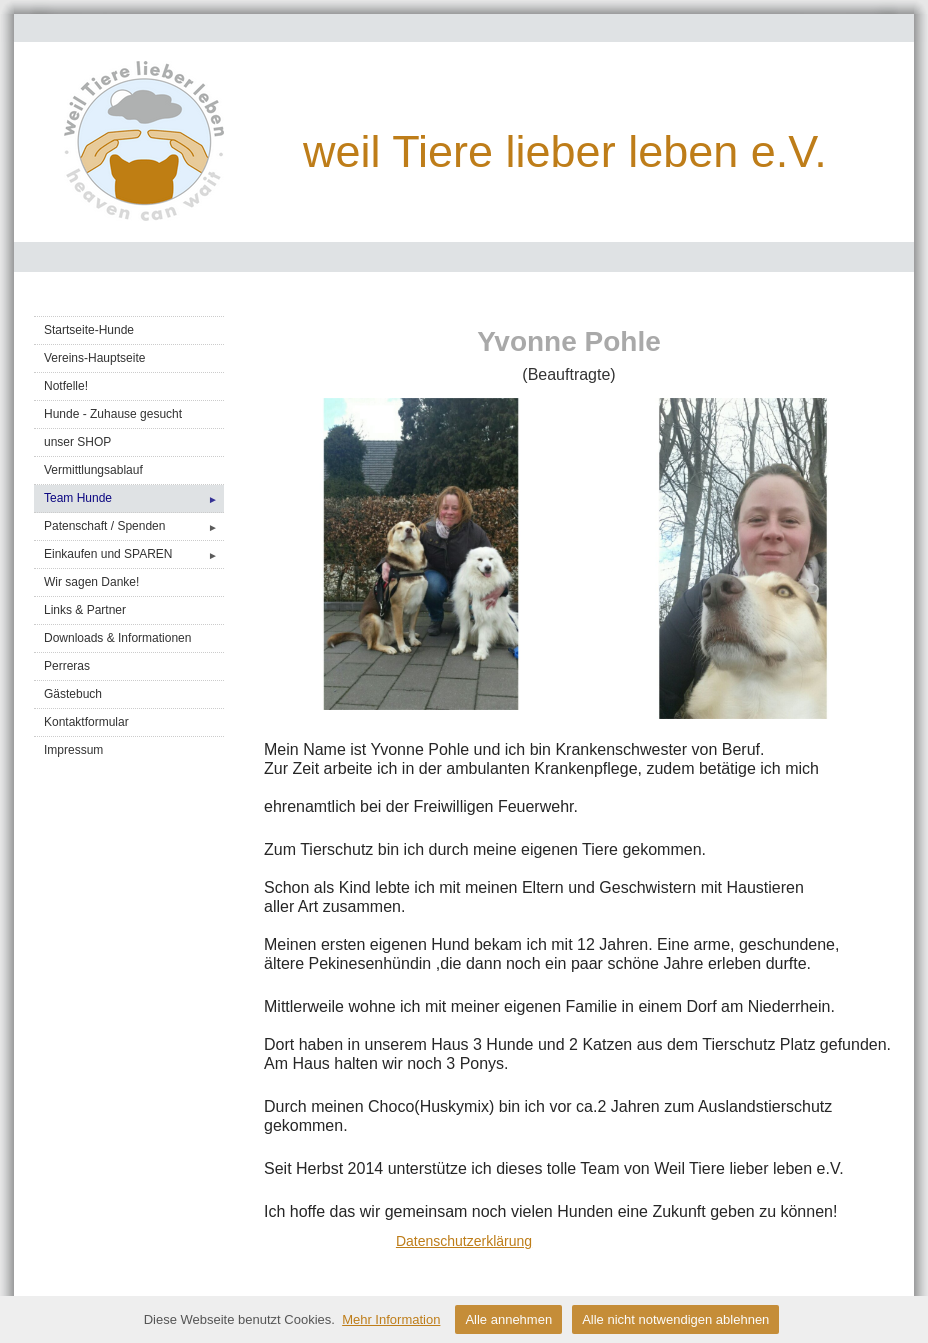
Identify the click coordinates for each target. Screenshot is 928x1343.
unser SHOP (77, 442)
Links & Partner (85, 610)
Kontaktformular (86, 722)
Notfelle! (66, 386)
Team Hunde (134, 498)
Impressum (73, 750)
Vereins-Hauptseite (94, 358)
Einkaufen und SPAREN (134, 554)
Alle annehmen (508, 1319)
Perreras (67, 666)
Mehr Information (391, 1319)
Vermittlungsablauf (93, 470)
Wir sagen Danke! (91, 582)
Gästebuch (73, 694)
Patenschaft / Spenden (134, 526)
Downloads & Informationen (117, 638)
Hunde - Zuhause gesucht (113, 414)
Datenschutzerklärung (464, 1241)
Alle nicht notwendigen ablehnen (675, 1319)
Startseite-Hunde (89, 330)
